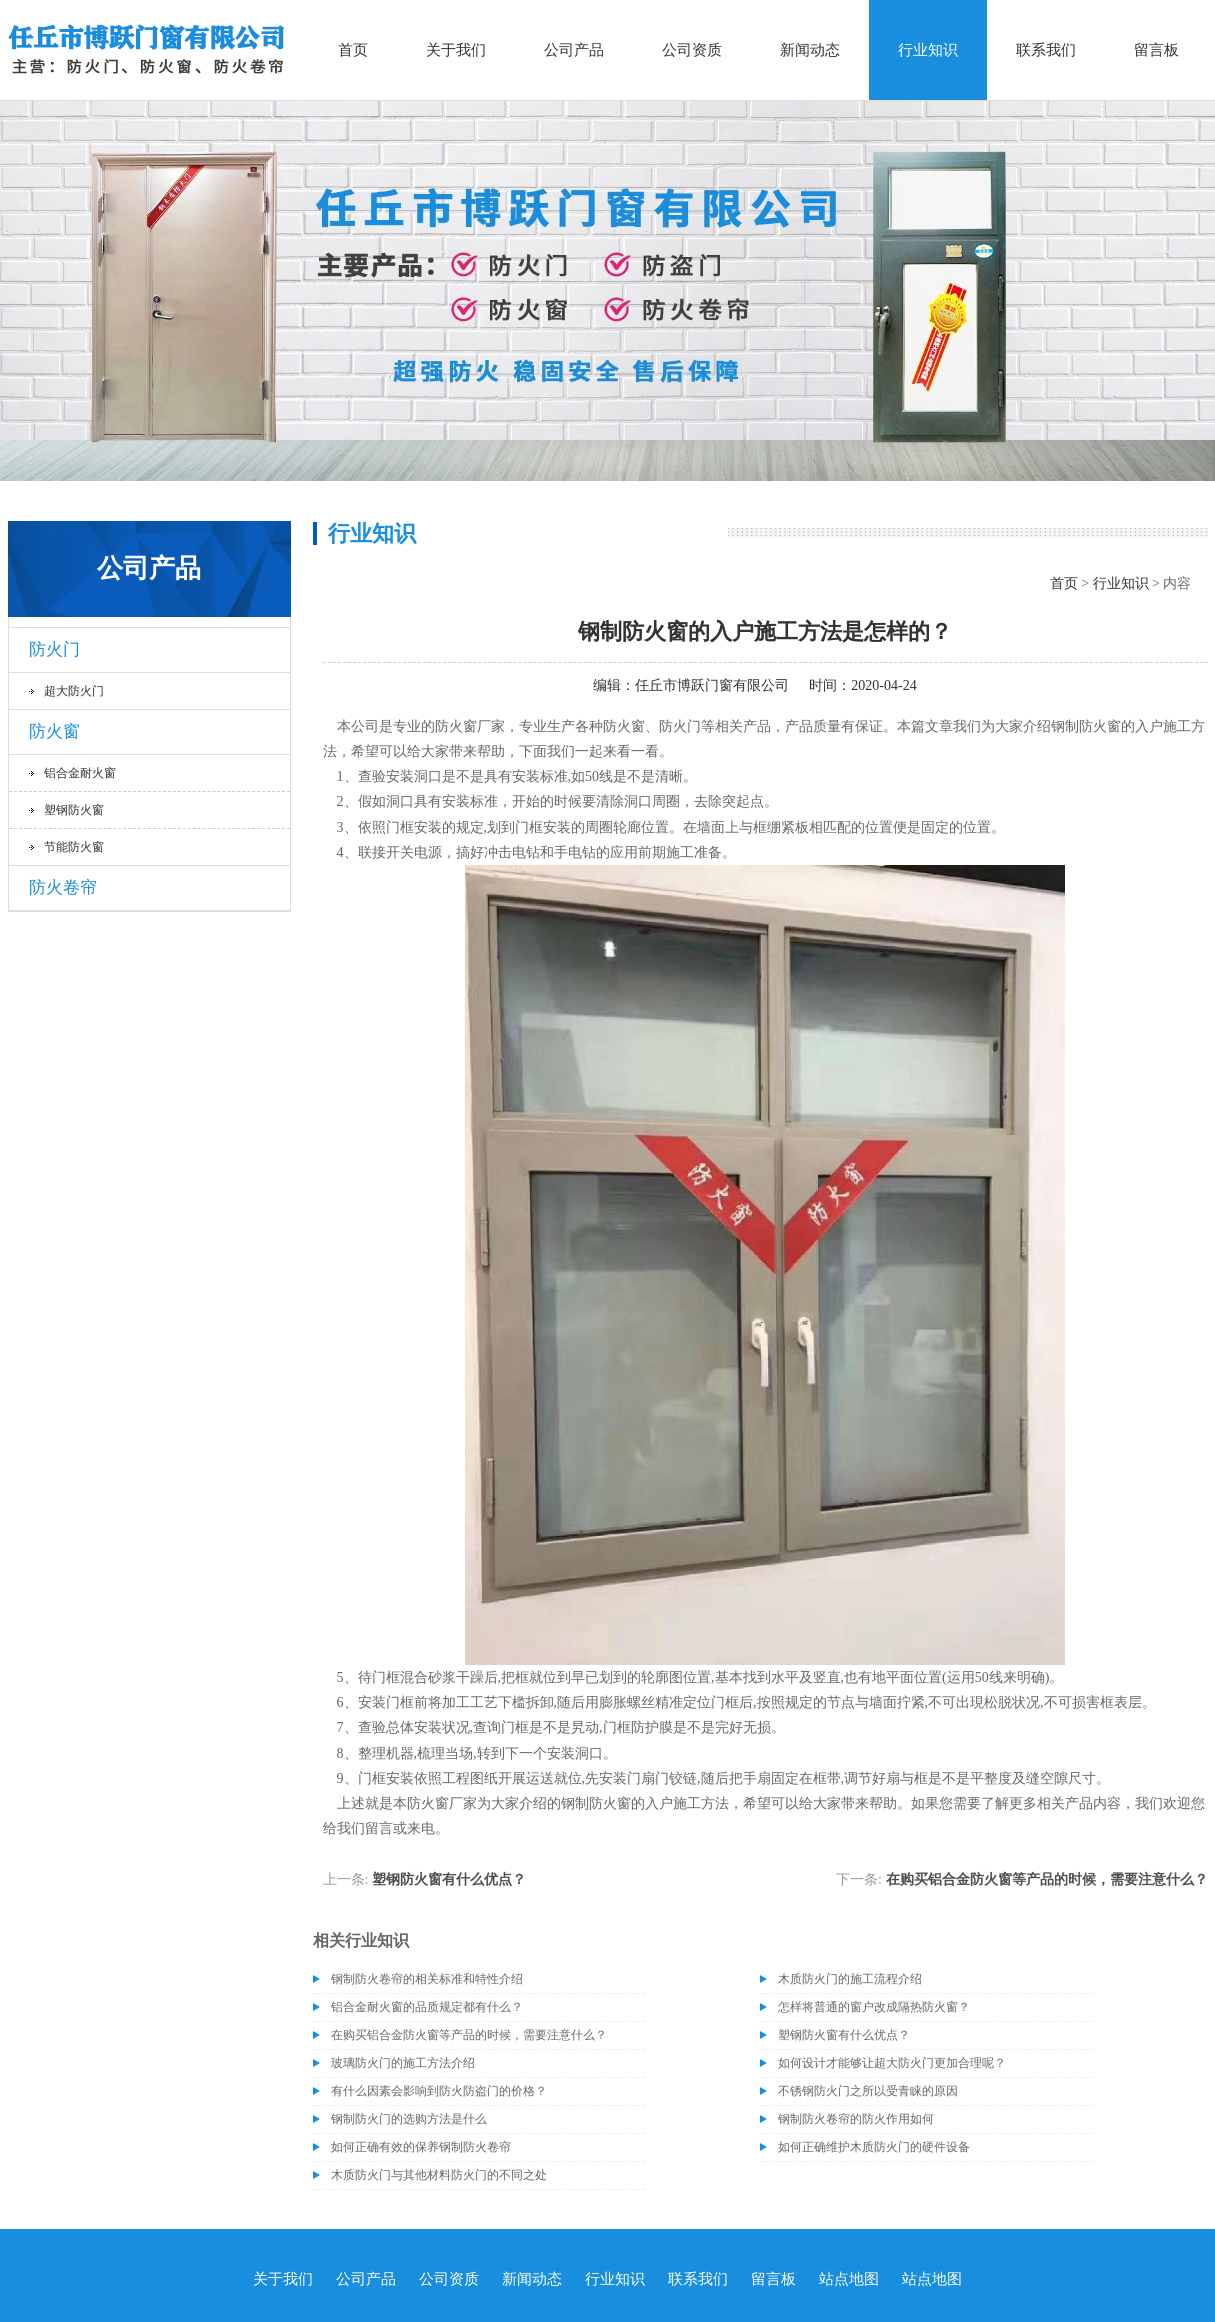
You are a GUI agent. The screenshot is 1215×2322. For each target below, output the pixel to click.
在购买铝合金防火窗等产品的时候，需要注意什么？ (1047, 1879)
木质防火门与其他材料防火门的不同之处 (439, 2175)
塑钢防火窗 (74, 810)
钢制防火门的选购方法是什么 (409, 2119)
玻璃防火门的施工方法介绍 (403, 2063)
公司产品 (574, 50)
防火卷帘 (63, 887)
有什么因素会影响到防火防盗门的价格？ (439, 2091)
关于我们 (456, 50)
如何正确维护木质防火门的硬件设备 (874, 2147)
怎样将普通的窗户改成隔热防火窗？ (874, 2007)
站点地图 (849, 2279)
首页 (353, 50)
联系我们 (1046, 50)
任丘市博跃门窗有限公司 (712, 685)
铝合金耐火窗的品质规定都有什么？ (427, 2007)
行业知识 (928, 50)
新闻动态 (810, 50)
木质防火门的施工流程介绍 (850, 1979)
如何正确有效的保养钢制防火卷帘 (421, 2147)
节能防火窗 (74, 847)
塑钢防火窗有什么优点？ (449, 1879)
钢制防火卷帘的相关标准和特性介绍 (427, 1979)
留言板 (1156, 50)
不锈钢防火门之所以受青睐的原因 (868, 2091)
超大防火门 (74, 691)
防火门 (54, 649)
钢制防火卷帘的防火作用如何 (856, 2119)
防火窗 (54, 731)
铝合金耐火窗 (80, 773)
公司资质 (692, 50)
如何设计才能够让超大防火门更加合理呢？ (892, 2063)
